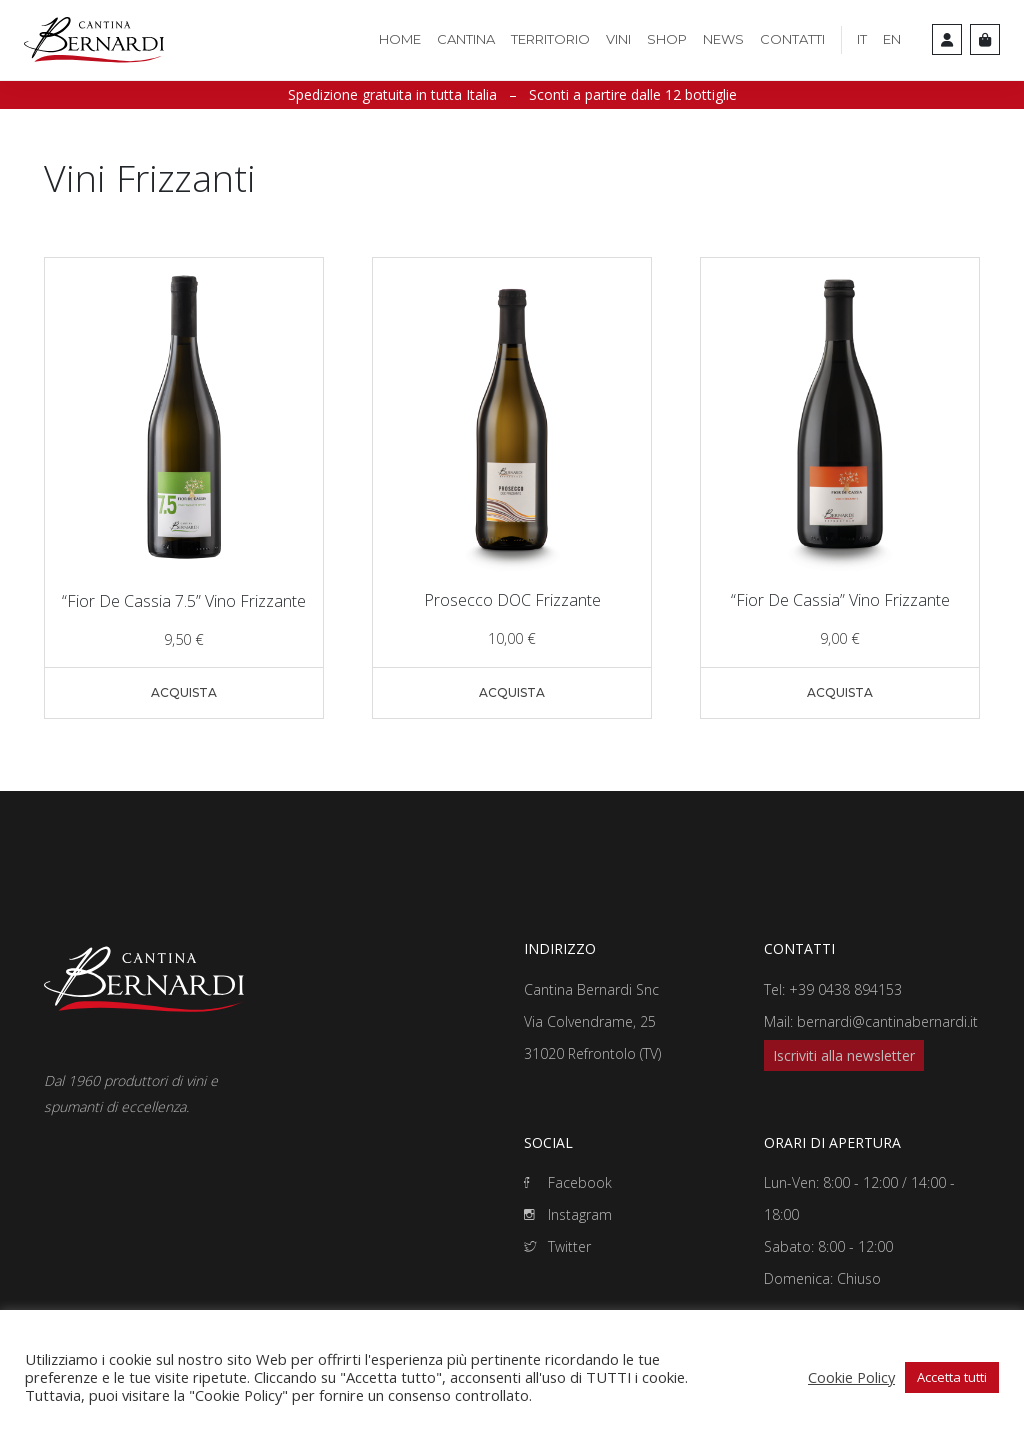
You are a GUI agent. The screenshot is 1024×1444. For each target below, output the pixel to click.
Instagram (568, 1214)
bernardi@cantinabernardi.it (887, 1021)
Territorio (550, 39)
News (723, 39)
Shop (667, 39)
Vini (618, 39)
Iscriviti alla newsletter (844, 1055)
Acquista (184, 692)
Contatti (792, 39)
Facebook (568, 1182)
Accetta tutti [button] (952, 1377)
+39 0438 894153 (845, 989)
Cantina (466, 39)
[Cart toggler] (985, 39)
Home (400, 39)
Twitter (557, 1246)
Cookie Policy (851, 1377)
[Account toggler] (947, 39)
